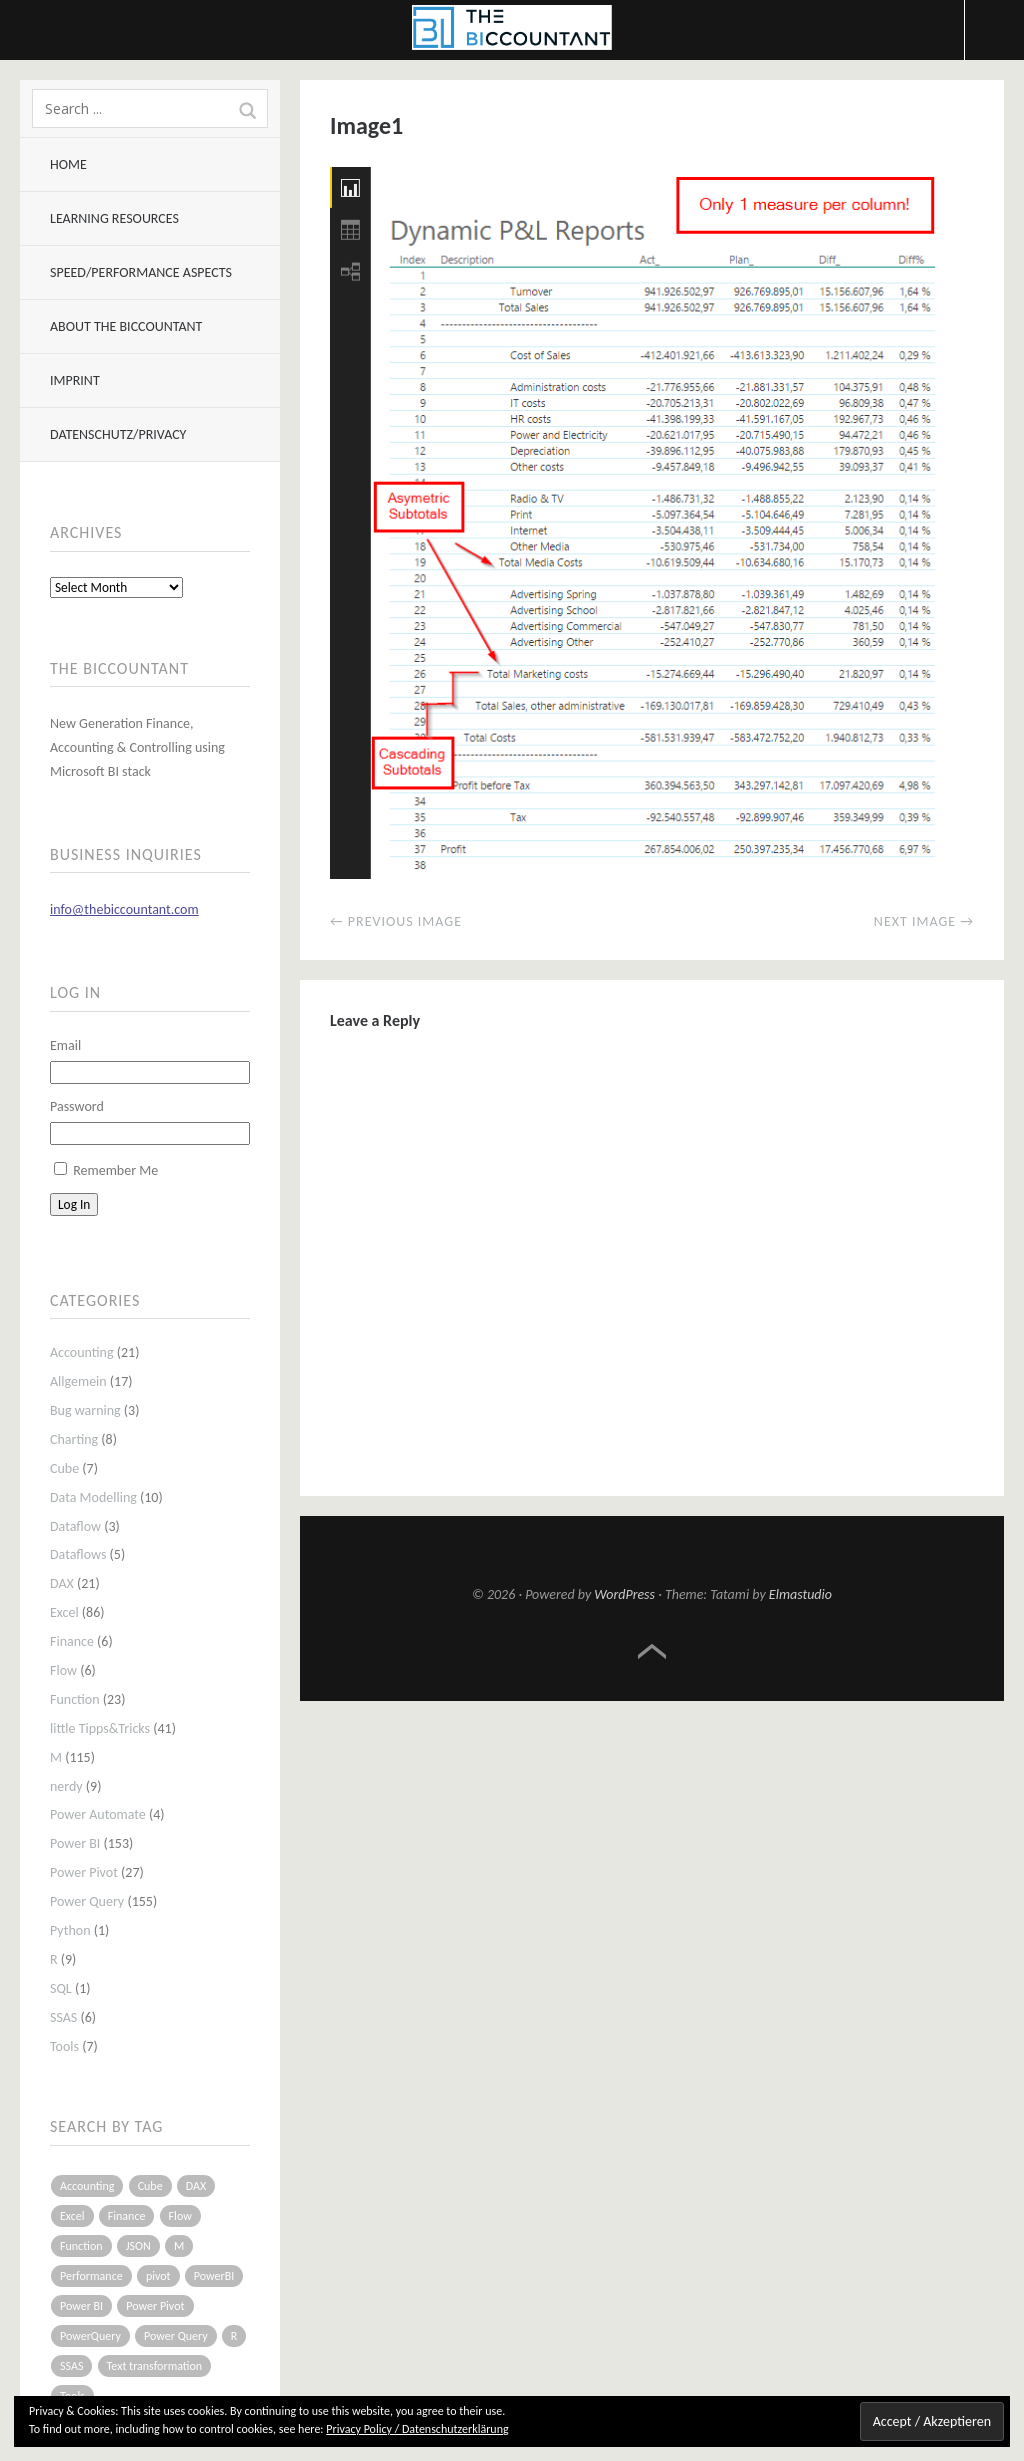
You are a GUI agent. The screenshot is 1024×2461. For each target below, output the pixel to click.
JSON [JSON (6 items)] (138, 2246)
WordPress (624, 1594)
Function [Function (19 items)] (81, 2246)
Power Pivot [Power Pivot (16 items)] (155, 2306)
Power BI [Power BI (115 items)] (81, 2306)
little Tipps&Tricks (100, 1728)
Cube (64, 1468)
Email (65, 1045)
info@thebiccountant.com (124, 909)
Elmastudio (800, 1594)
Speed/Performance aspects (141, 272)
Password (77, 1106)
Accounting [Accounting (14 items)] (87, 2186)
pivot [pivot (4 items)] (158, 2276)
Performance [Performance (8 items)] (91, 2276)
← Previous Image (396, 921)
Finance (72, 1641)
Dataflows (78, 1554)
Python (70, 1930)
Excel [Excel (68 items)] (72, 2216)
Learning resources (114, 218)
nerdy (66, 1786)
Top (652, 1652)
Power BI (75, 1843)
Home (68, 164)
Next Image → (924, 921)
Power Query (87, 1901)
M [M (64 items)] (179, 2246)
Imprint (75, 380)
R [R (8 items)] (234, 2336)
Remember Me (115, 1170)
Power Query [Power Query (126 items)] (176, 2336)
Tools (64, 2046)
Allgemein (78, 1381)
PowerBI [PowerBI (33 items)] (214, 2276)
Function (75, 1699)
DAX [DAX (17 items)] (196, 2186)
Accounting (82, 1352)
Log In (74, 1204)
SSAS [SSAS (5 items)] (71, 2366)
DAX (62, 1583)
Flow (63, 1670)
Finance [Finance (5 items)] (127, 2216)
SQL (61, 1988)
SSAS (63, 2017)
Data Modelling (93, 1497)
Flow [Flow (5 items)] (180, 2216)
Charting (74, 1439)
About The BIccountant (126, 326)
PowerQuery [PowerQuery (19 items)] (90, 2336)
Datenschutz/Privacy (118, 434)
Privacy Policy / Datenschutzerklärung (417, 2429)
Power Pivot (84, 1872)
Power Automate (98, 1814)
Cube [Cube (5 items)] (150, 2186)
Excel (64, 1612)
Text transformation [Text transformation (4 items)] (155, 2366)
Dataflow (75, 1526)
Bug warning (85, 1410)
